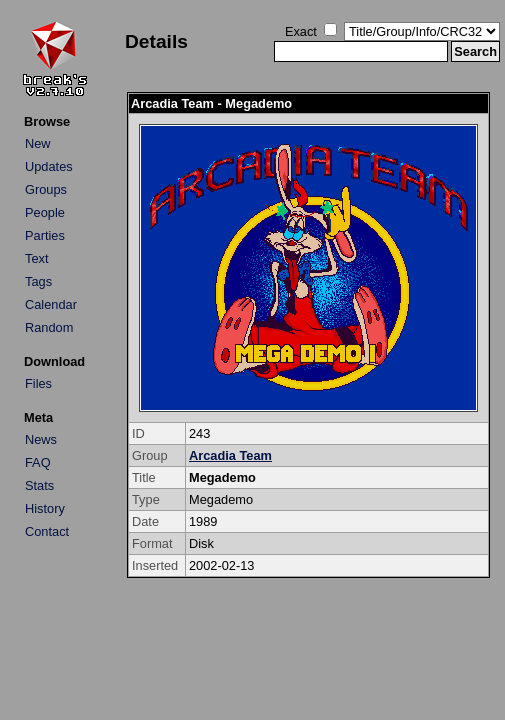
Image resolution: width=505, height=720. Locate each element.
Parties (45, 235)
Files (38, 383)
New (38, 143)
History (45, 508)
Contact (47, 531)
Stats (39, 485)
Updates (49, 166)
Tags (38, 281)
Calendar (51, 304)
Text (36, 258)
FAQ (38, 462)
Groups (46, 189)
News (41, 439)
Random (49, 327)
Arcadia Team (230, 455)
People (45, 212)
